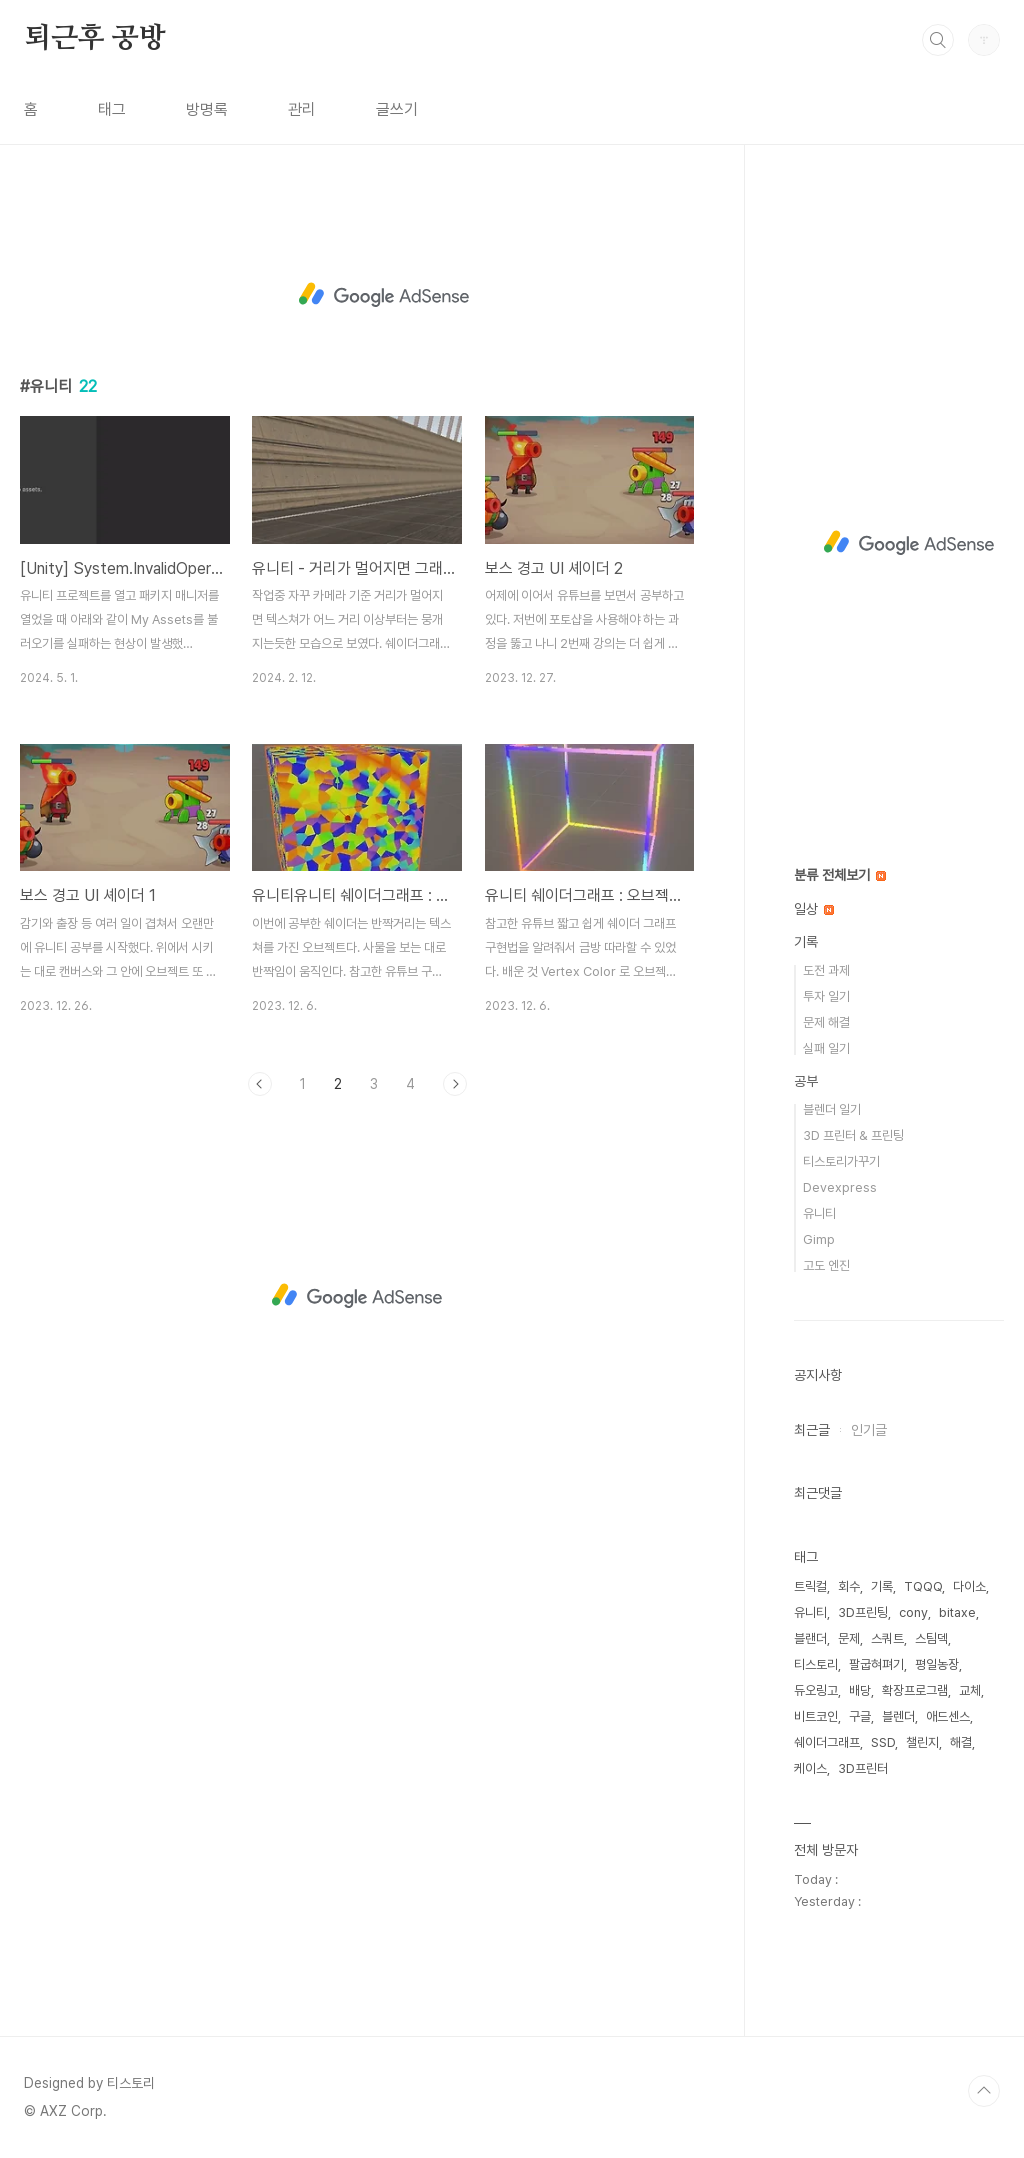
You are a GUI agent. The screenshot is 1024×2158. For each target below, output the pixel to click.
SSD (883, 1742)
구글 (860, 1716)
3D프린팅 (863, 1612)
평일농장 (937, 1664)
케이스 (810, 1768)
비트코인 (816, 1716)
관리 (302, 109)
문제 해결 (826, 1022)
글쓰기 (397, 109)
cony (913, 1612)
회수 (849, 1586)
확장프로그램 (915, 1690)
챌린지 (922, 1742)
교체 (970, 1690)
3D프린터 (863, 1768)
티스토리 (816, 1664)
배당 (860, 1690)
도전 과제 (826, 970)
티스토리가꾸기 (841, 1161)
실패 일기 (826, 1048)
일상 (814, 909)
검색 (938, 40)
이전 (260, 1084)
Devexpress (840, 1187)
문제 (849, 1638)
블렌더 (898, 1716)
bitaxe (957, 1612)
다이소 (969, 1586)
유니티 (819, 1213)
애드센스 (948, 1716)
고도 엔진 (826, 1265)
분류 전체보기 (840, 875)
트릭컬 (810, 1586)
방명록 (207, 109)
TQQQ (923, 1586)
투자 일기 (826, 996)
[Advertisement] (384, 292)
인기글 (869, 1430)
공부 (806, 1081)
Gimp (819, 1239)
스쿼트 (887, 1638)
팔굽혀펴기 (876, 1664)
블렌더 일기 (832, 1109)
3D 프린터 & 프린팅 (853, 1135)
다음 (455, 1084)
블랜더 (810, 1638)
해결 (961, 1742)
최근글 (812, 1430)
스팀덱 (931, 1638)
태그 (112, 109)
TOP (984, 2091)
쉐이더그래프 (827, 1742)
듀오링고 (816, 1690)
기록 (806, 942)
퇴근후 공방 (95, 39)
